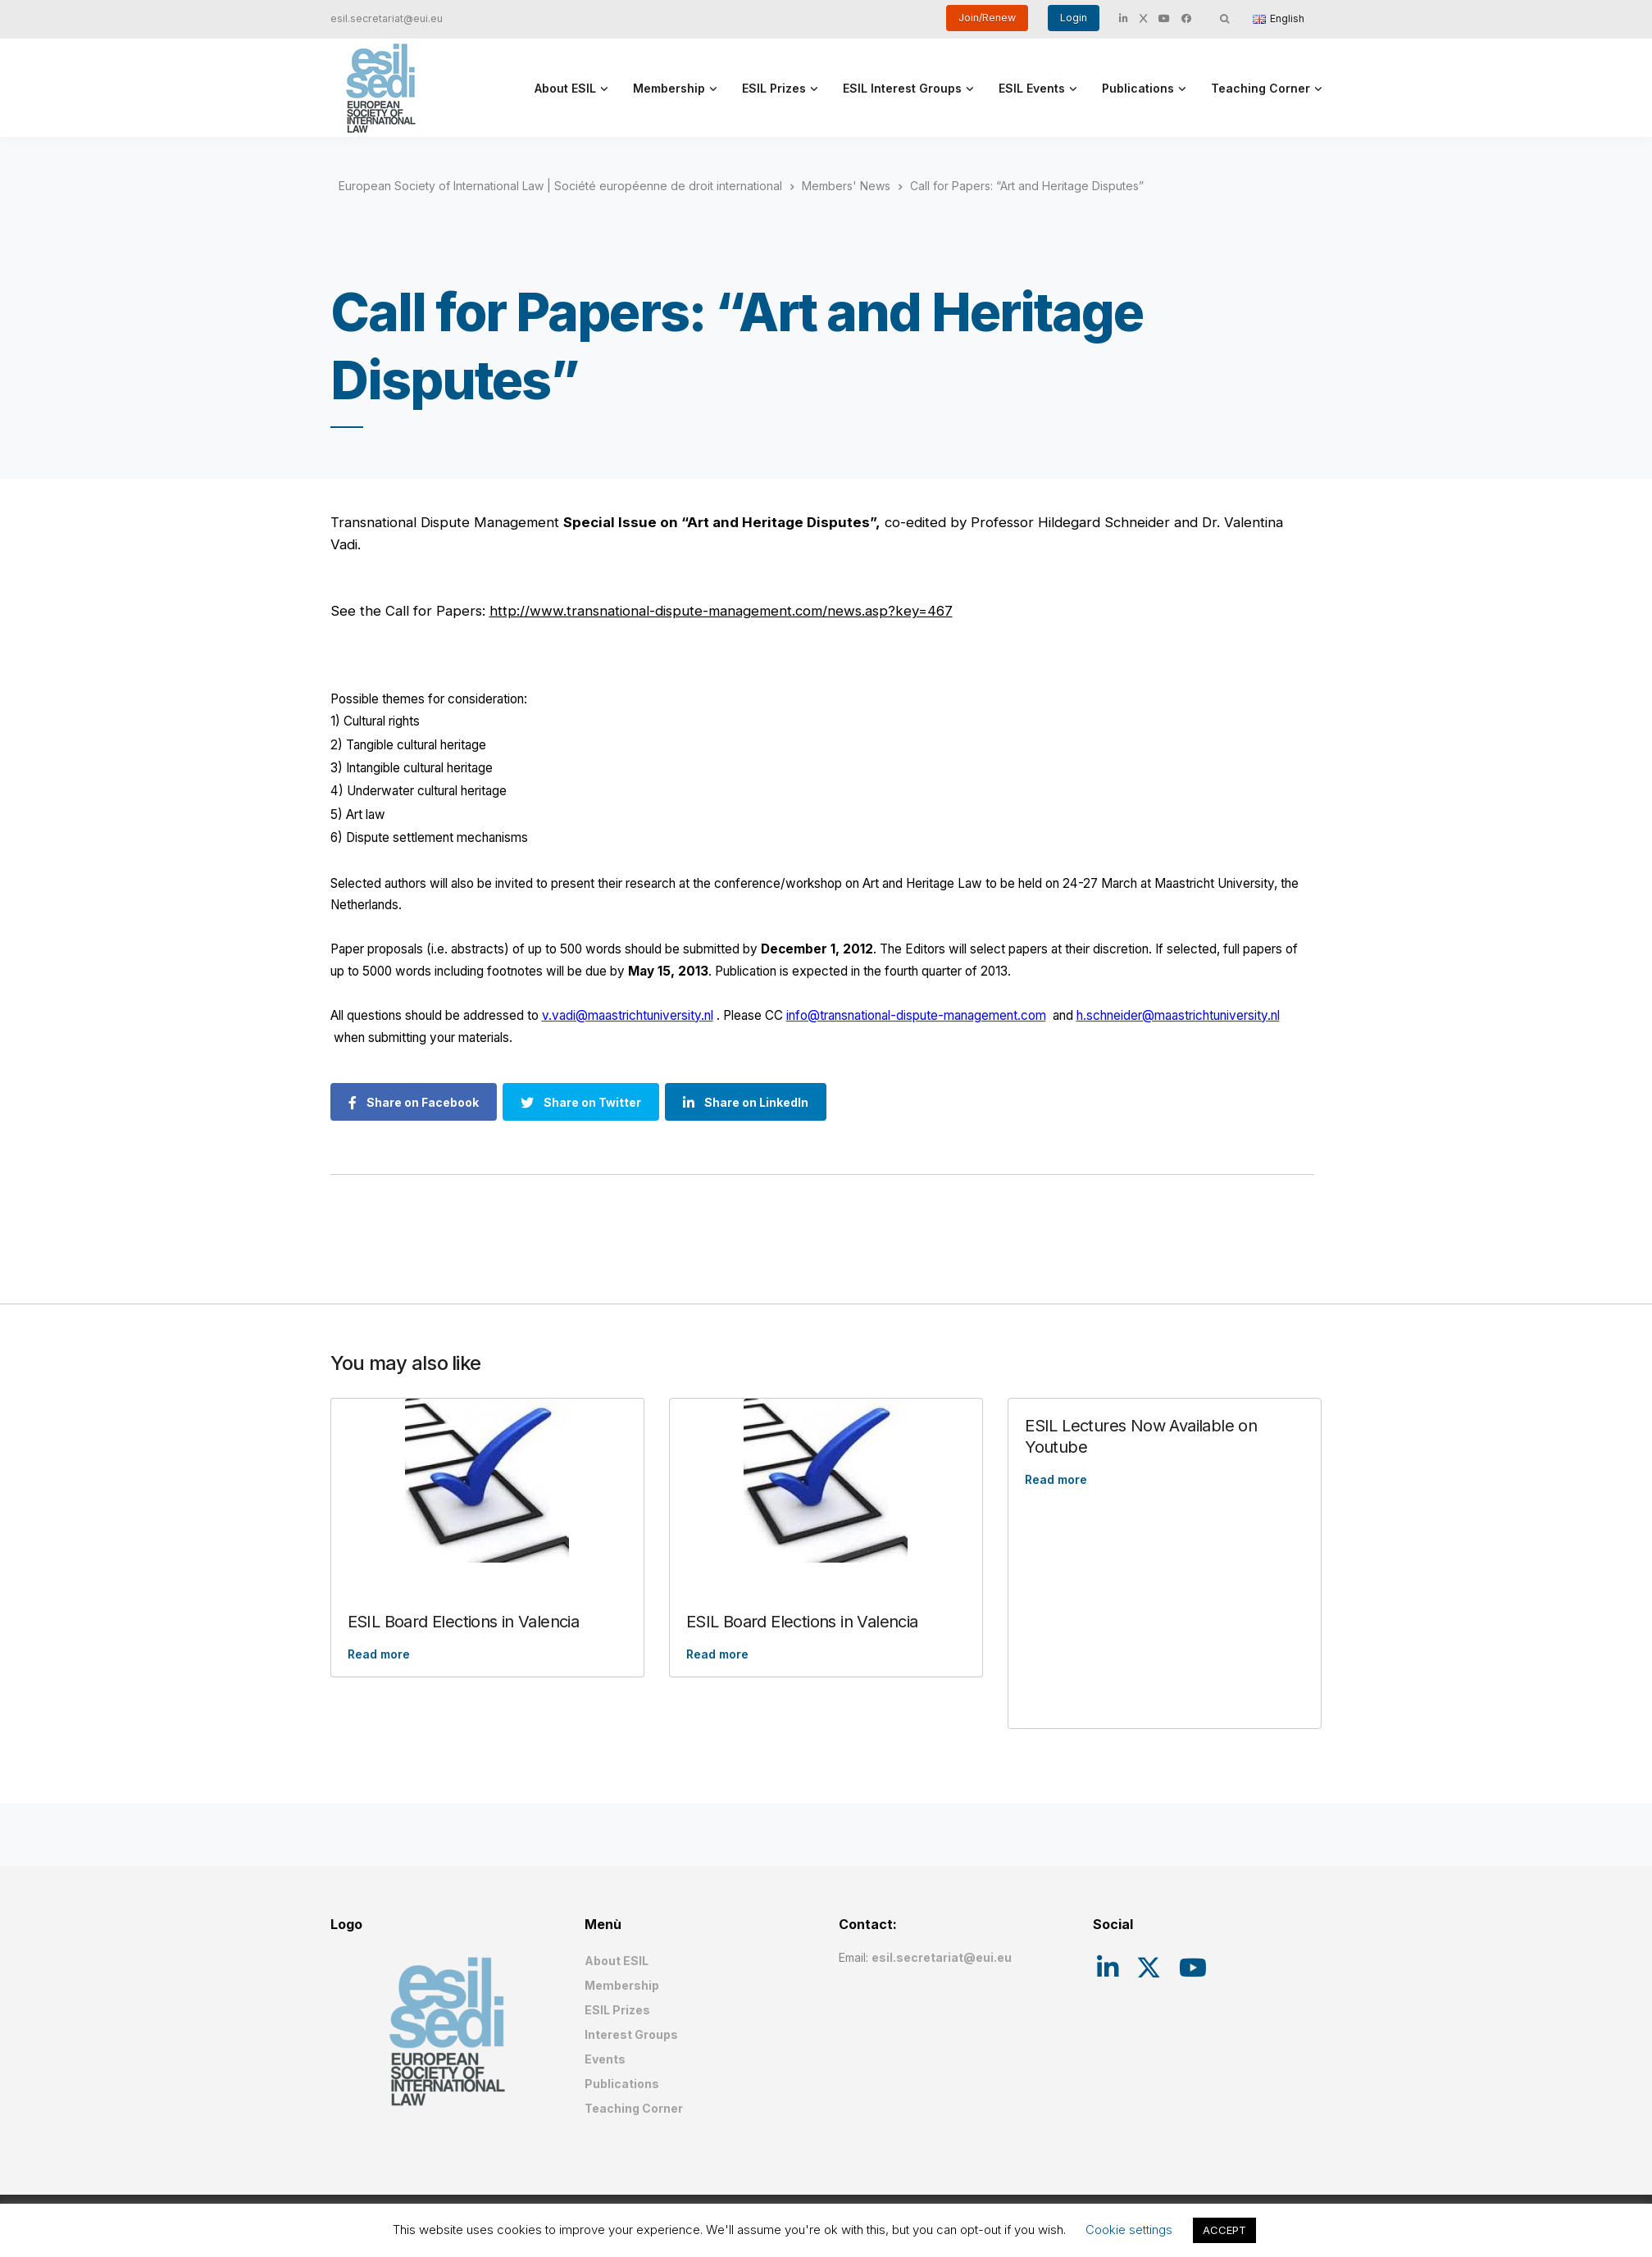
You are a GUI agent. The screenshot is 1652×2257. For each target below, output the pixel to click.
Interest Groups (631, 2034)
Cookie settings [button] (1128, 2229)
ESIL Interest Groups (902, 88)
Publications (1138, 88)
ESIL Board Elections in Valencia (464, 1621)
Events (605, 2059)
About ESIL (565, 88)
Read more (379, 1654)
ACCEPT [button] (1224, 2230)
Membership (669, 88)
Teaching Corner (1260, 88)
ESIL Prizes (774, 88)
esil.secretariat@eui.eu (386, 18)
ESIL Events (1032, 88)
